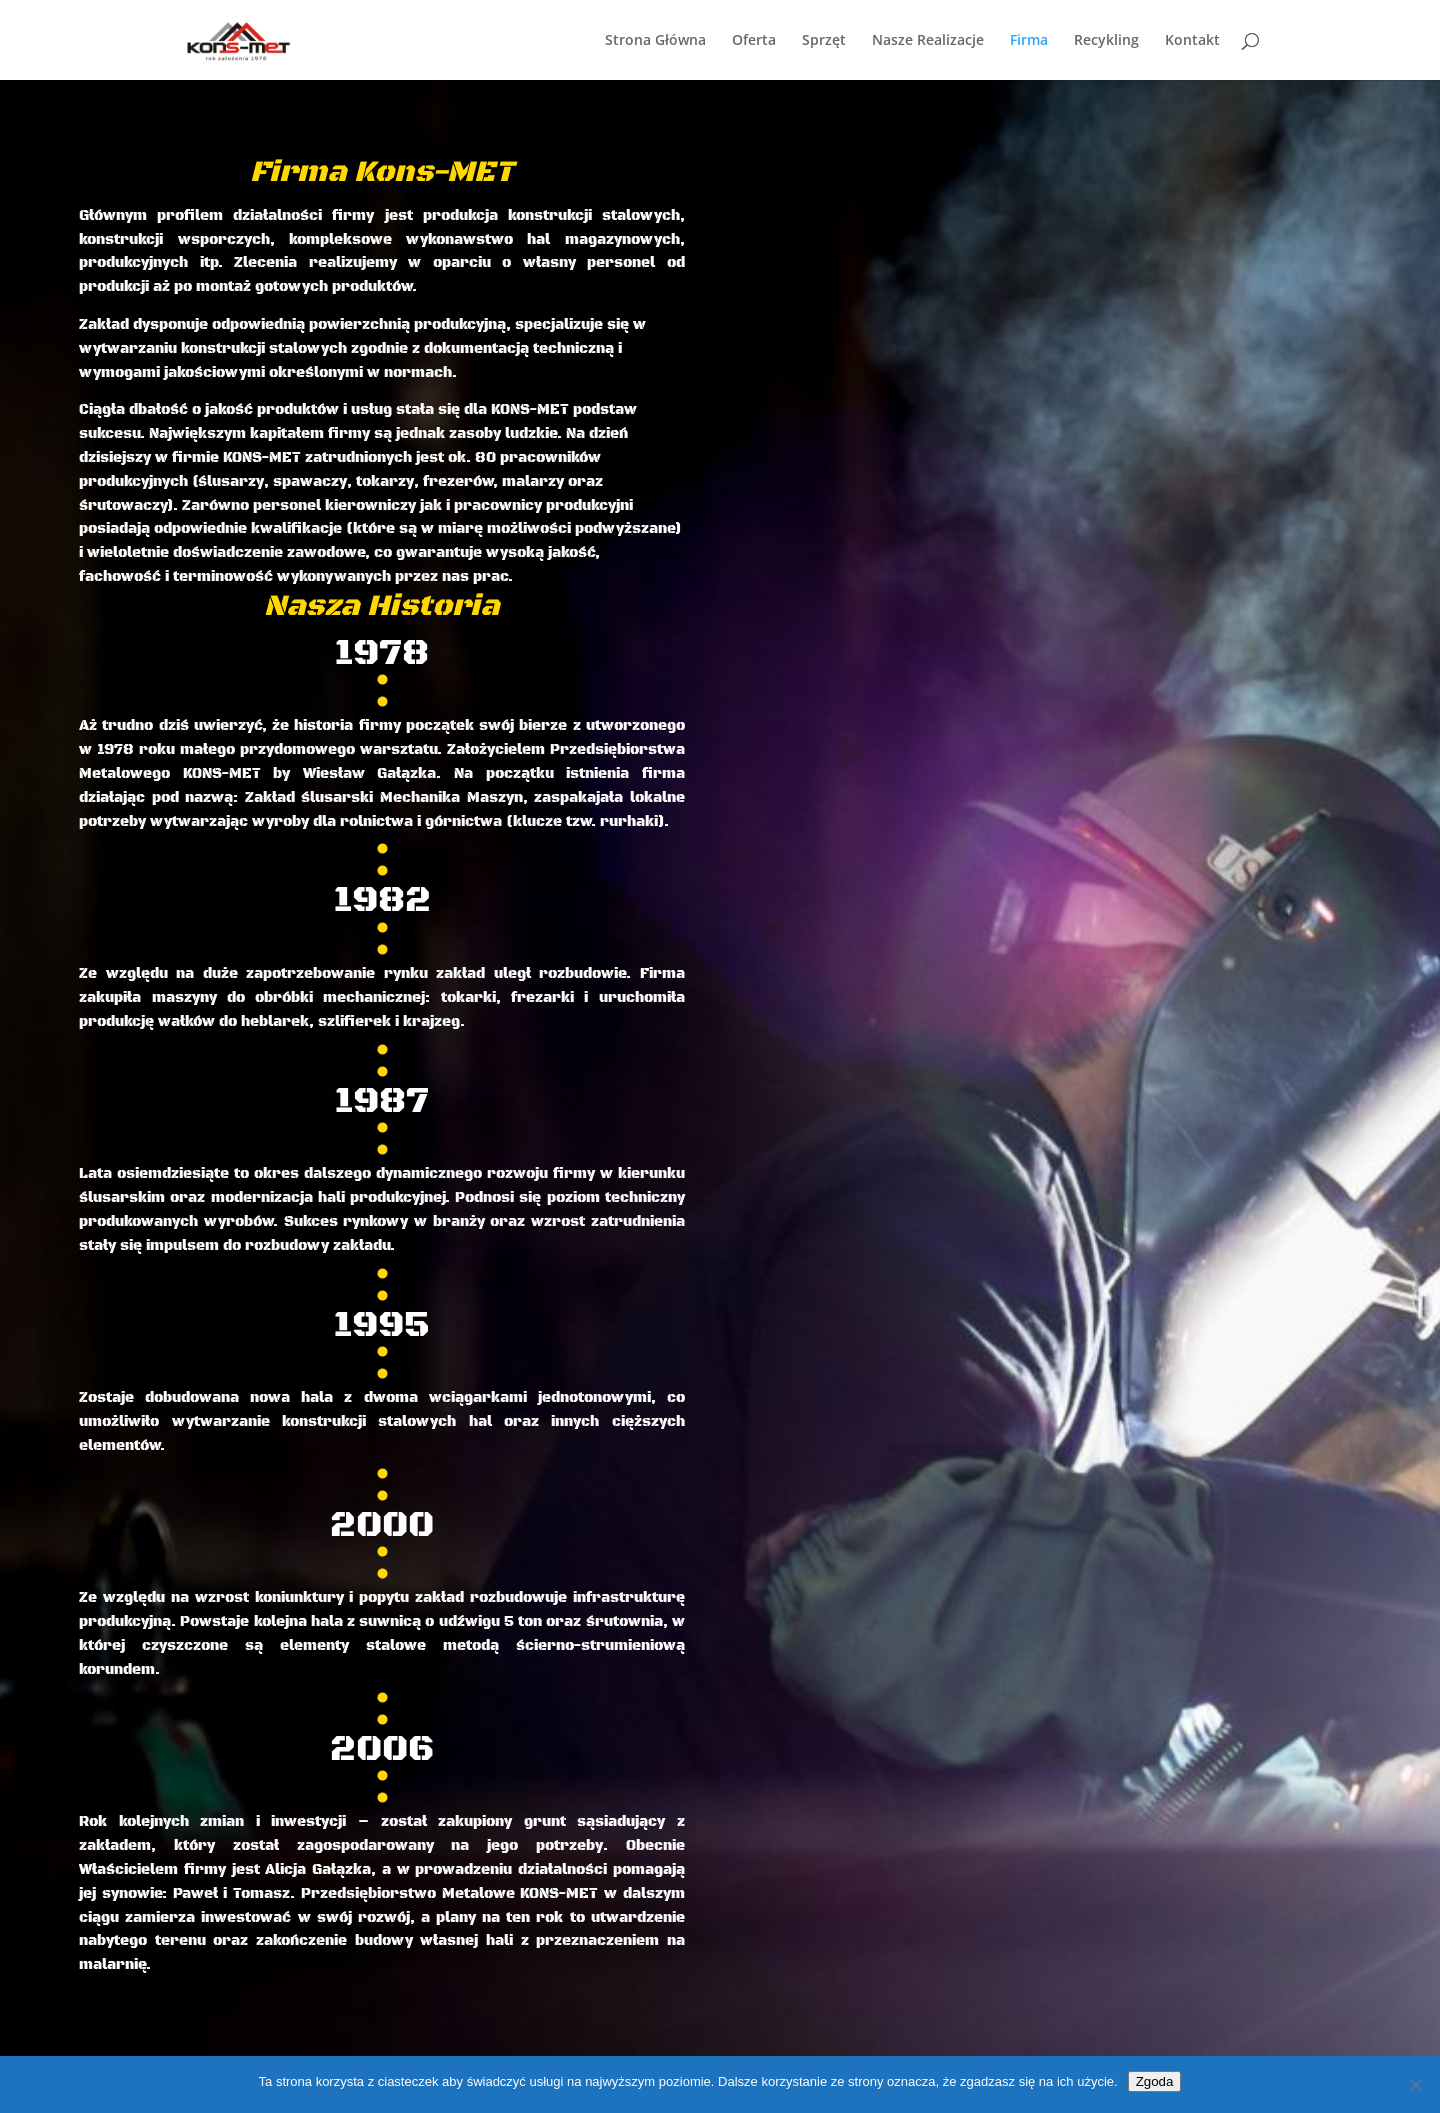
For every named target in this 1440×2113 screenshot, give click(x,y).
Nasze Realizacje (928, 41)
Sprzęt (824, 41)
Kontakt (1192, 41)
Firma (1029, 41)
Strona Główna (655, 41)
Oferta (754, 41)
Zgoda (1155, 2081)
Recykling (1106, 41)
